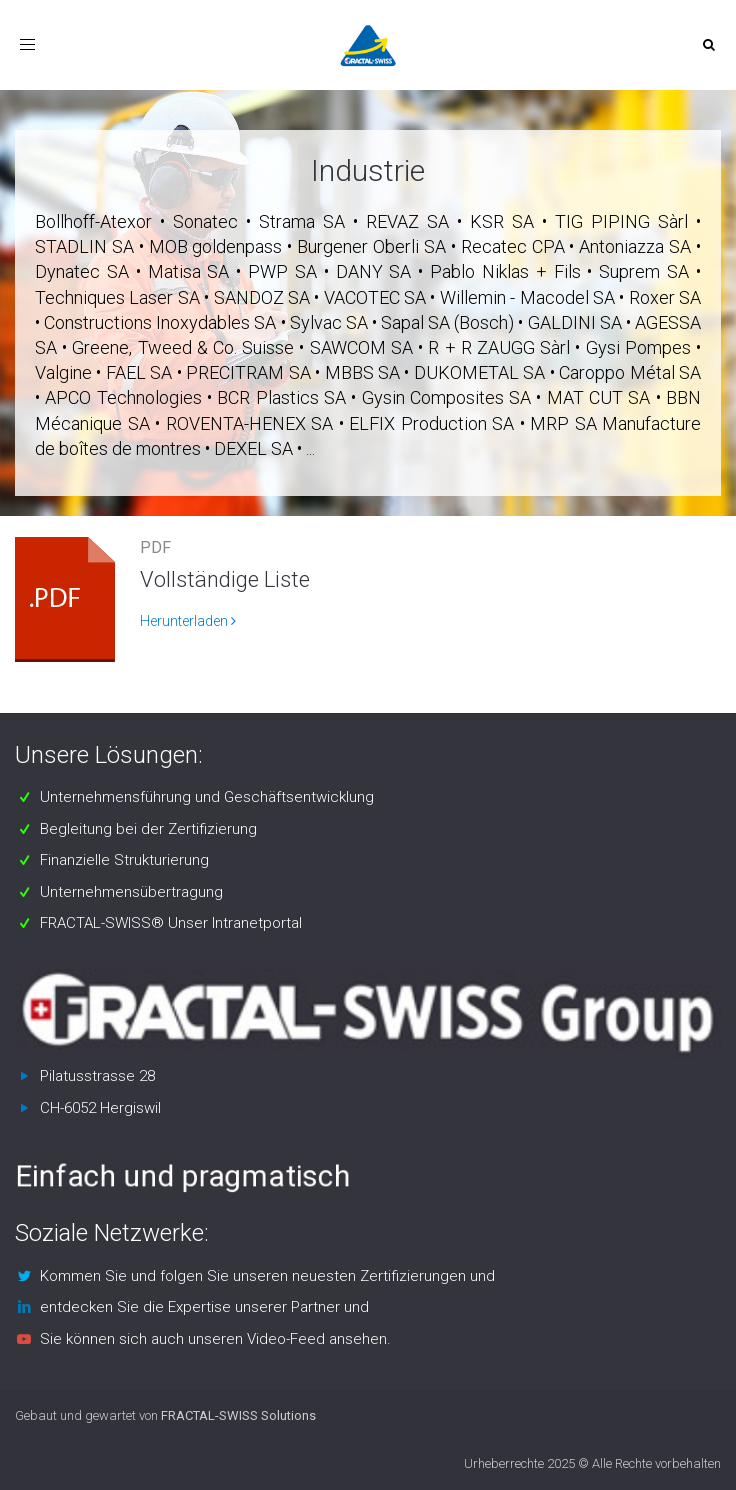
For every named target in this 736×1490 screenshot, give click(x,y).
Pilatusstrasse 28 (97, 1076)
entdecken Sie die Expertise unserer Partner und (204, 1307)
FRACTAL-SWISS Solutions (238, 1415)
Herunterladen (188, 621)
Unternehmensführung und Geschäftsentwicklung (207, 797)
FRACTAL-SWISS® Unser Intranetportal (171, 923)
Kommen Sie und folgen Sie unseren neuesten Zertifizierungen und (267, 1276)
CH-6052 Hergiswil (100, 1108)
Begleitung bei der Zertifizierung (148, 829)
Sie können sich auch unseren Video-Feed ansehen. (215, 1339)
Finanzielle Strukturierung (124, 860)
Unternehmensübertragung (131, 892)
